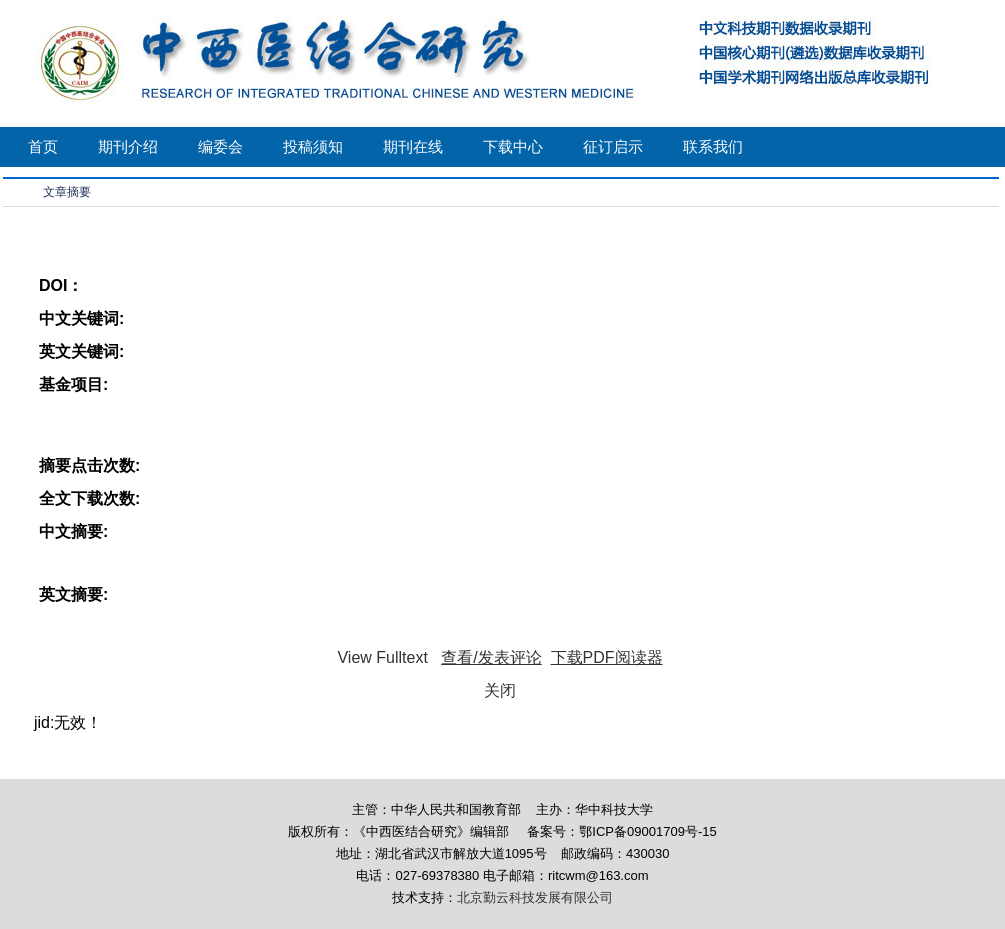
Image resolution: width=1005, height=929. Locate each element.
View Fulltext (382, 657)
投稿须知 (313, 146)
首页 (43, 146)
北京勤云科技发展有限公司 (535, 897)
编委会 (220, 146)
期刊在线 (413, 146)
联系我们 (713, 146)
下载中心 (513, 146)
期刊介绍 (128, 146)
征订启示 (613, 146)
